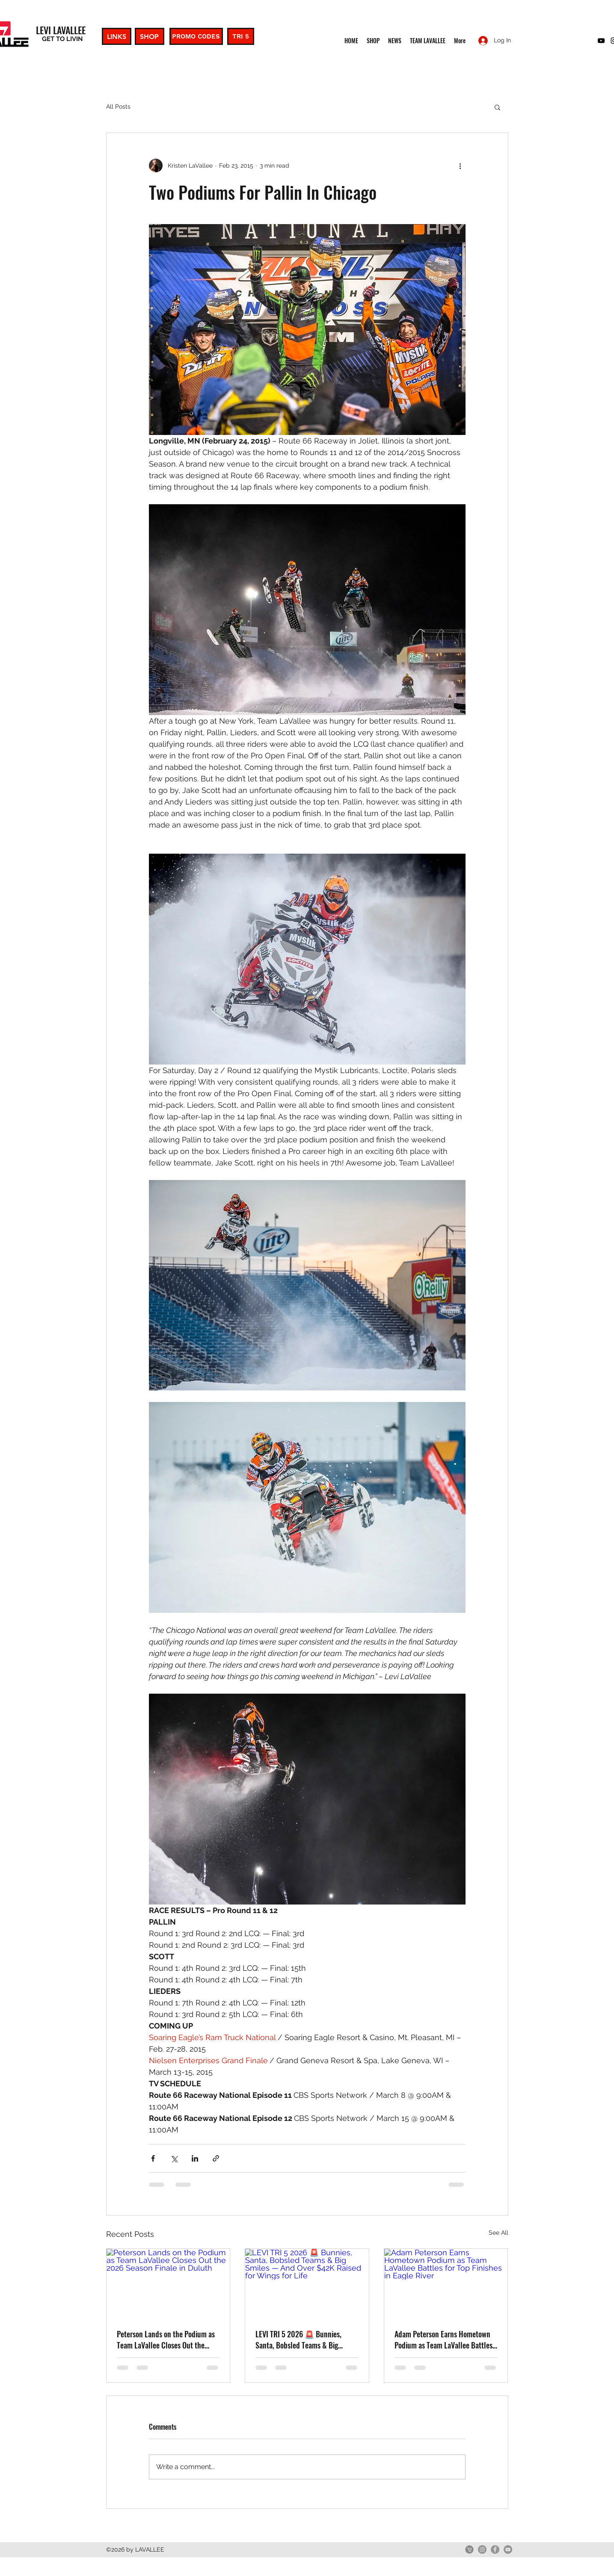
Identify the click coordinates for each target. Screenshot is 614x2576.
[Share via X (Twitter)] (174, 2158)
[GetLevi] (469, 2549)
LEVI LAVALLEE (61, 30)
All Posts (118, 106)
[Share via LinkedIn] (195, 2158)
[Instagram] (482, 2549)
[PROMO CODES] (196, 36)
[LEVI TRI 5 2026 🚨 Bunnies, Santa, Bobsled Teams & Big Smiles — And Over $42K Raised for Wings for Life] (307, 2283)
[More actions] (460, 165)
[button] (497, 107)
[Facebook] (495, 2549)
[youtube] (601, 40)
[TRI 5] (240, 36)
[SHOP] (149, 36)
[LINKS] (116, 36)
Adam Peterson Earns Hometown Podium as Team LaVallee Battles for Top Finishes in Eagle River (443, 2339)
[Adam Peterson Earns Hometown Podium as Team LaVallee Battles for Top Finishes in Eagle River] (446, 2283)
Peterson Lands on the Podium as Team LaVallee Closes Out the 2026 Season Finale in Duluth (166, 2339)
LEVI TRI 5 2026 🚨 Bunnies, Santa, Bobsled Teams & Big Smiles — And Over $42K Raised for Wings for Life (303, 2339)
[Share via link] (216, 2158)
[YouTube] (508, 2549)
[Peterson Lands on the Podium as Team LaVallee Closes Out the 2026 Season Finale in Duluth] (168, 2283)
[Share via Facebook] (153, 2158)
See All (498, 2232)
